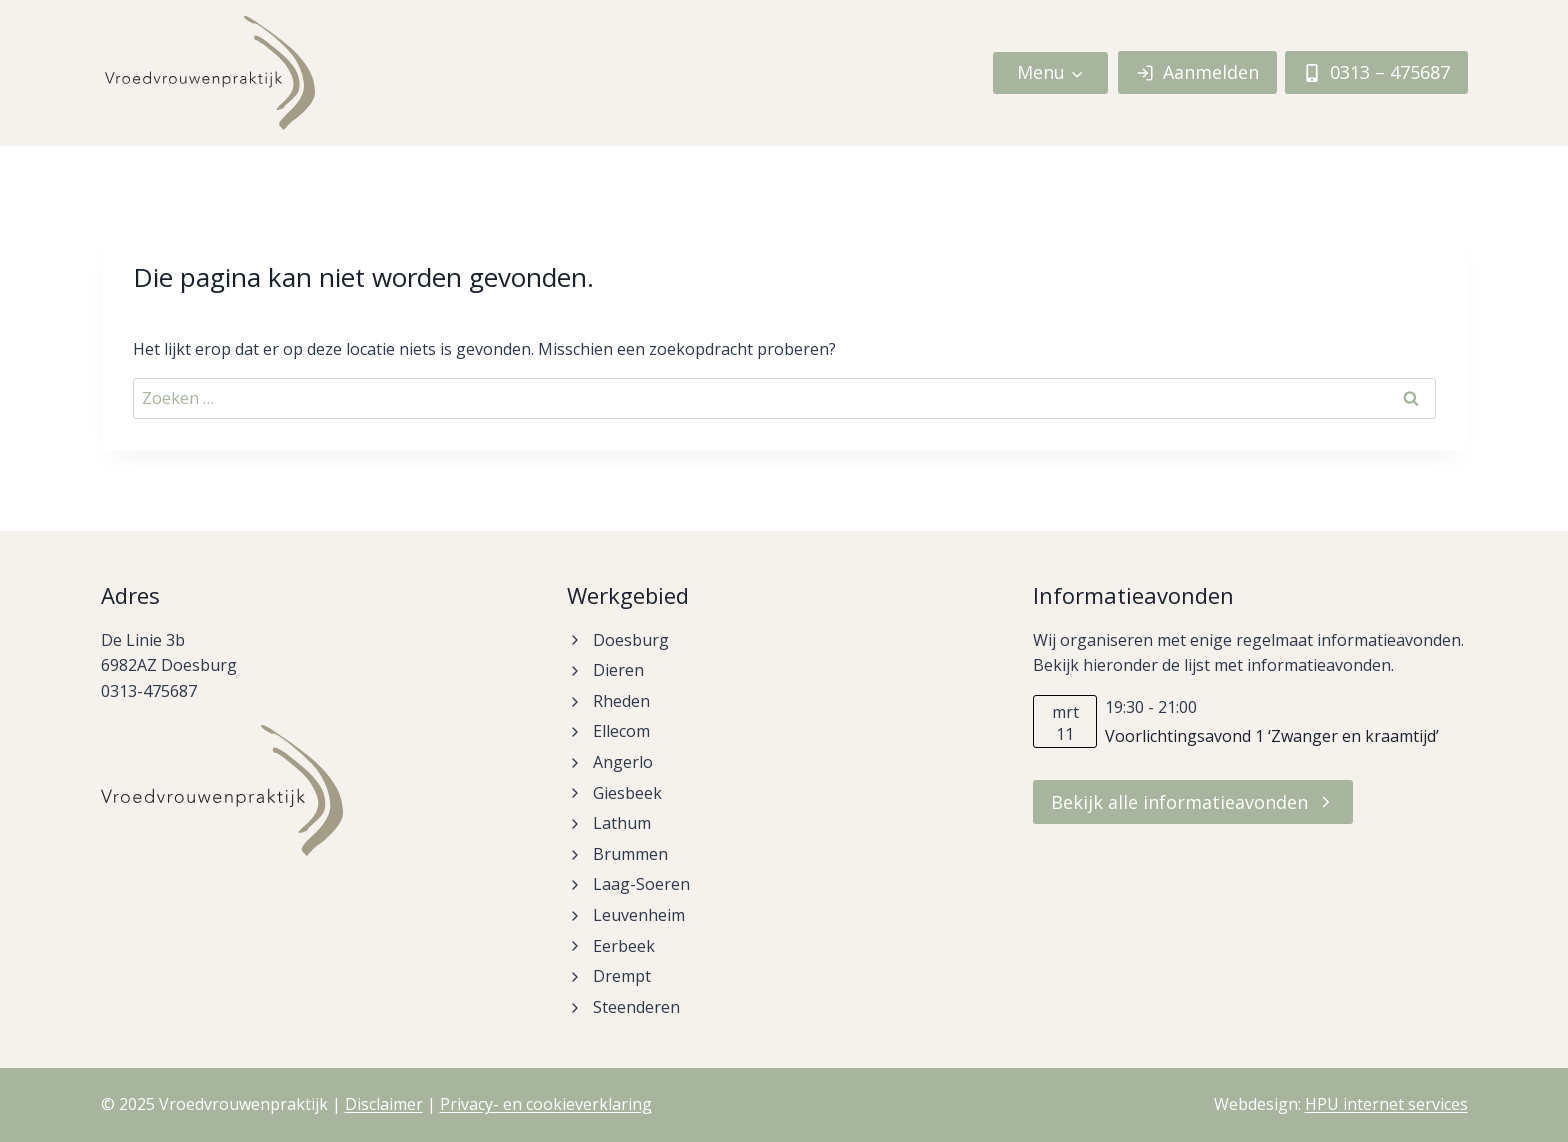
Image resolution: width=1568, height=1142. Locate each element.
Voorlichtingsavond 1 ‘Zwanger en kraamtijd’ (1272, 736)
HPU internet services (1386, 1104)
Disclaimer (384, 1104)
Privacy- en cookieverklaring (546, 1104)
